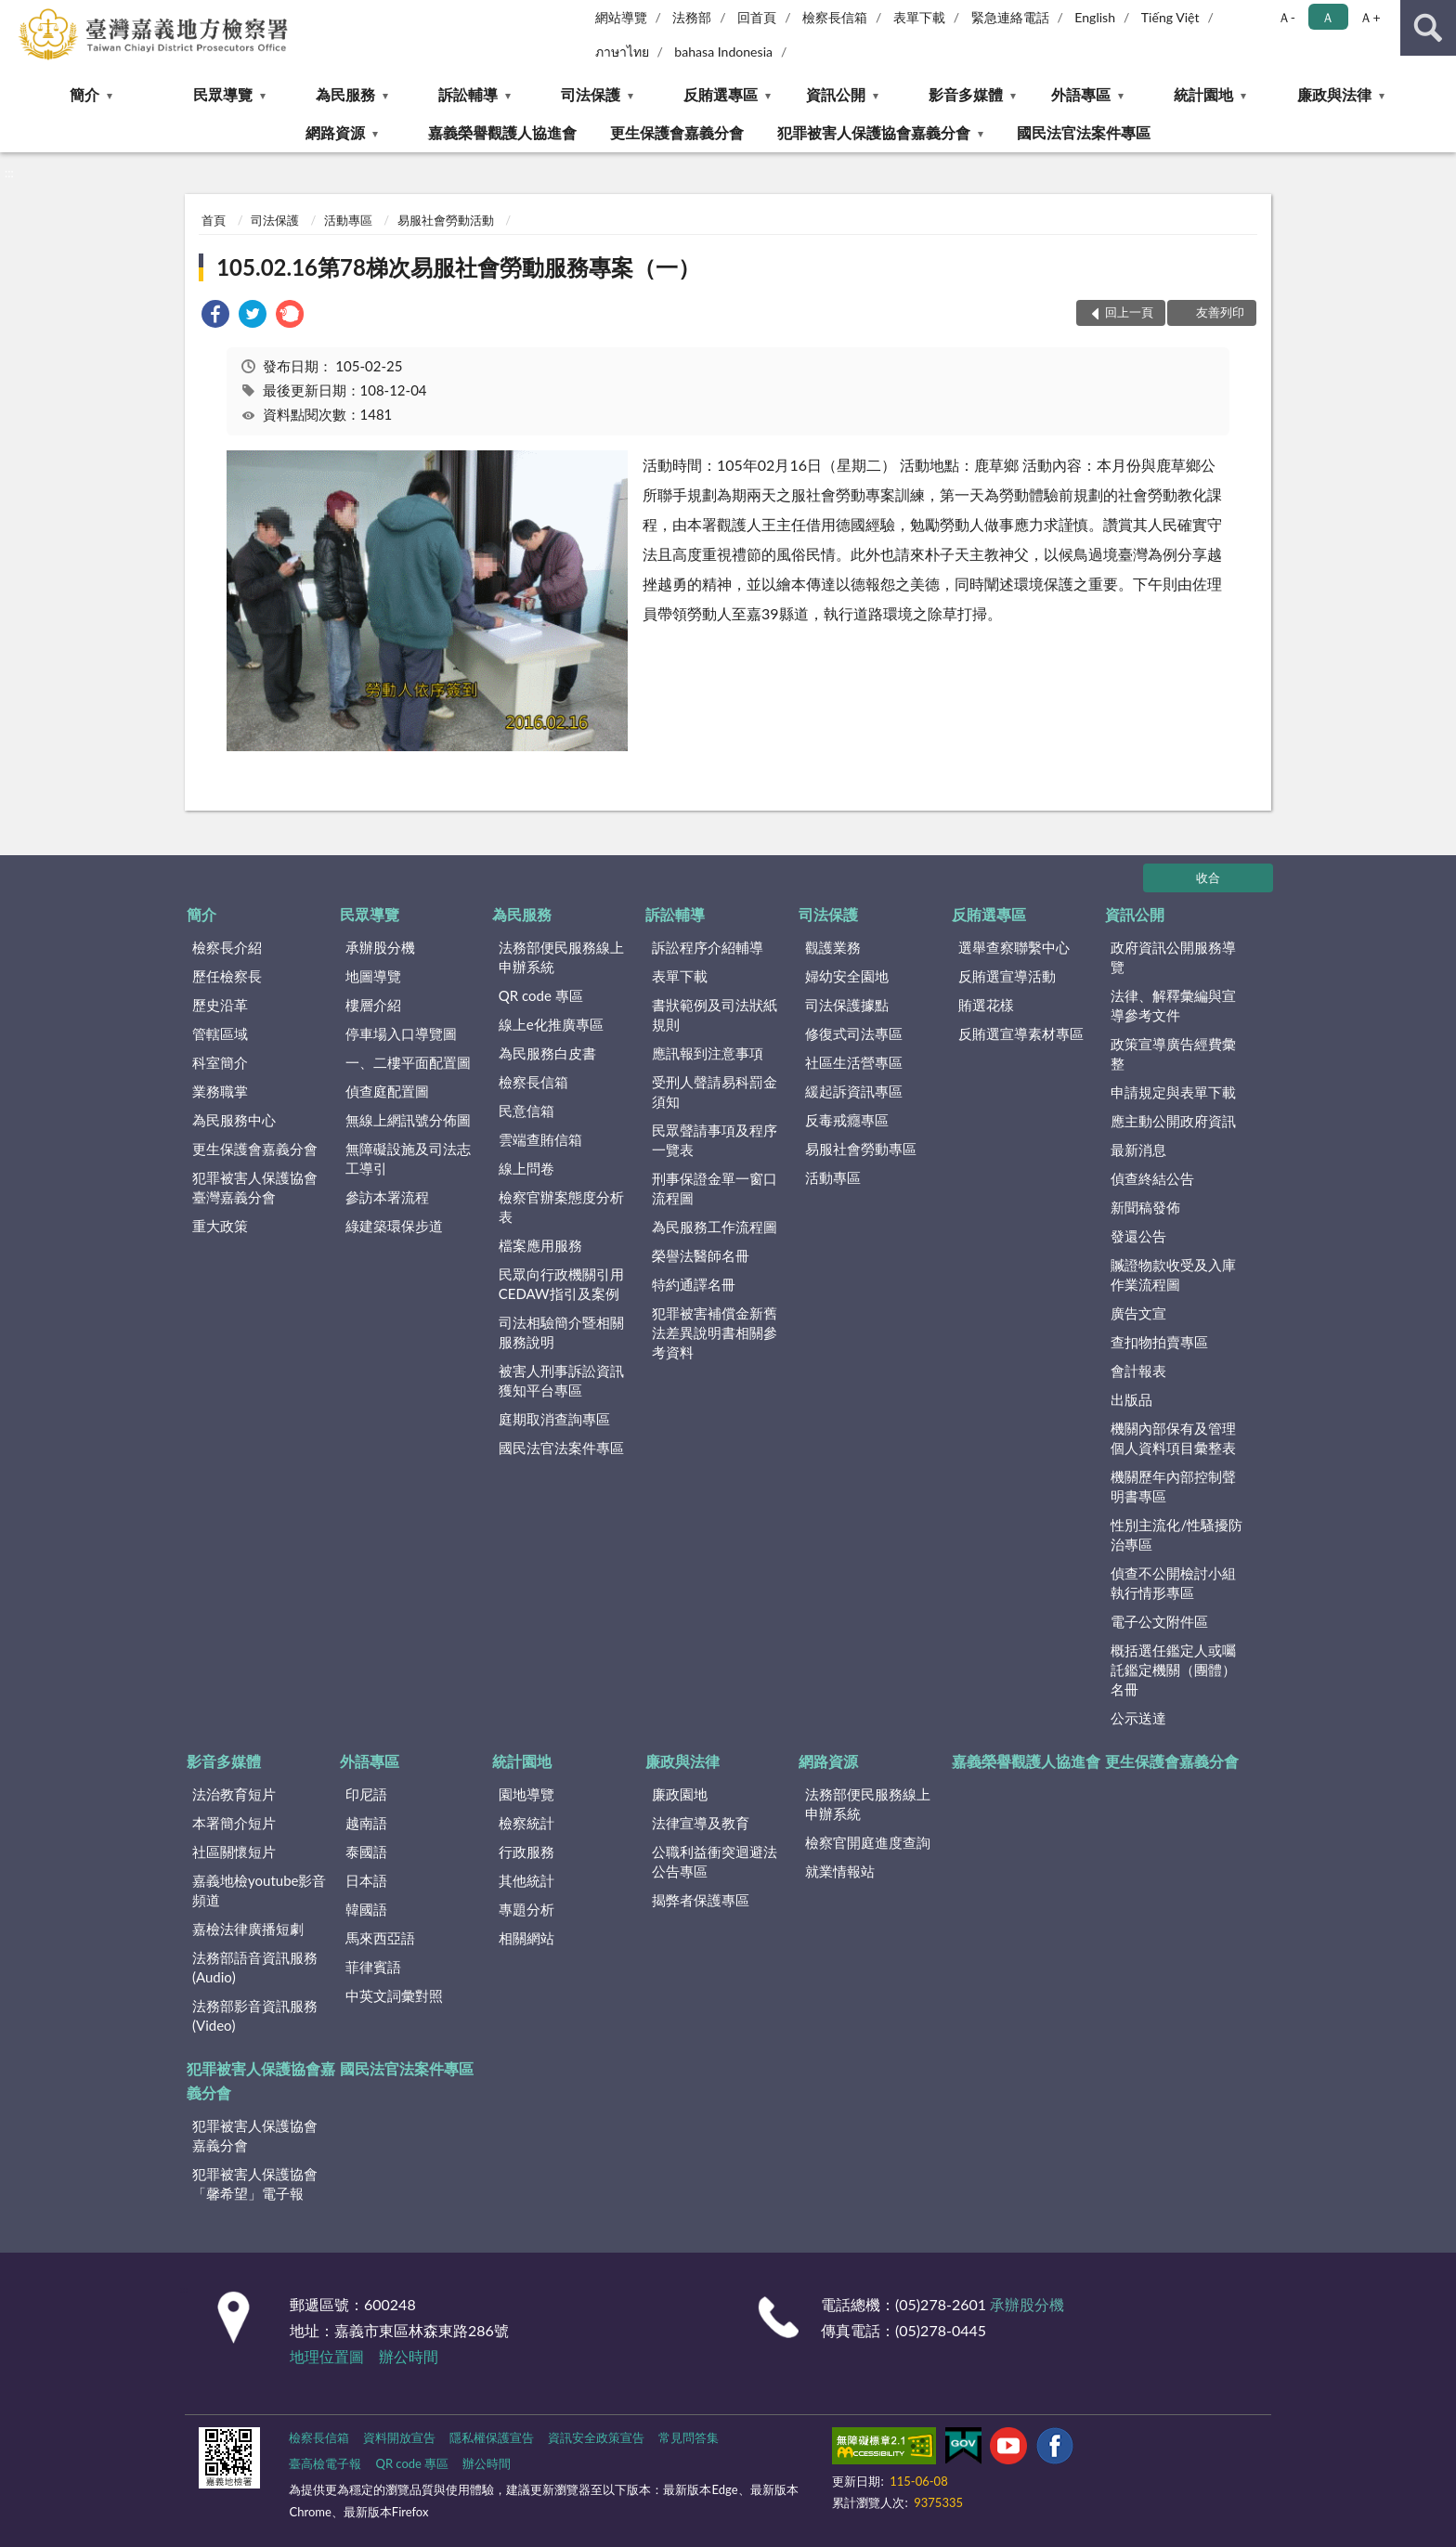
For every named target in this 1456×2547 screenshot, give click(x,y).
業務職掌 (220, 1091)
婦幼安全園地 (847, 976)
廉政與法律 (1334, 94)
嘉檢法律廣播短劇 (248, 1928)
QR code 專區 (541, 995)
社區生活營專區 (854, 1062)
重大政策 (220, 1225)
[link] (215, 316)
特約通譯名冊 (693, 1284)
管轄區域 (220, 1033)
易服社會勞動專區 (860, 1148)
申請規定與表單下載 (1173, 1092)
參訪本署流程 (387, 1197)
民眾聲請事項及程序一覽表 (714, 1140)
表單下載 (919, 17)
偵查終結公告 (1152, 1178)
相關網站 (526, 1938)
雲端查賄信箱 (540, 1139)
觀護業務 (833, 947)
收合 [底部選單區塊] (1208, 877)
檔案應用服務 (540, 1245)
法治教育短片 (234, 1794)
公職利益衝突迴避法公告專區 (714, 1861)
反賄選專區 (720, 94)
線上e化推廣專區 (551, 1024)
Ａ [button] (1327, 17)
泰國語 (366, 1851)
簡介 (84, 94)
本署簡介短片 (234, 1822)
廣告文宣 (1138, 1313)
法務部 (691, 17)
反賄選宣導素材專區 (1021, 1033)
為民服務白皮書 (547, 1053)
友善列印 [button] (1220, 312)
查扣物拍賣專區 (1159, 1341)
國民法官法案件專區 (1083, 132)
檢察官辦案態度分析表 (561, 1207)
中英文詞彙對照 (394, 1995)
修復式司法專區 (854, 1033)
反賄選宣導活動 (1007, 976)
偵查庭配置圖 (387, 1091)
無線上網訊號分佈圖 (408, 1119)
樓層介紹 (373, 1004)
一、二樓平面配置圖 (408, 1062)
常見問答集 (688, 2437)
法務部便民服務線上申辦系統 (561, 957)
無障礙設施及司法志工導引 (408, 1158)
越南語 (366, 1822)
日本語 (366, 1880)
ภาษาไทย (622, 51)
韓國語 (366, 1909)
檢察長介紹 (227, 947)
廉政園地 (680, 1794)
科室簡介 (220, 1062)
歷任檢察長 (227, 976)
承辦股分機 (380, 947)
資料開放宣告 (399, 2437)
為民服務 (345, 94)
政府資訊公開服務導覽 (1173, 957)
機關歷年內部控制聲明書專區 (1173, 1486)
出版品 (1131, 1399)
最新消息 (1138, 1149)
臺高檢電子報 (325, 2463)
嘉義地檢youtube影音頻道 (259, 1890)
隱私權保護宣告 (491, 2437)
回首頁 (756, 17)
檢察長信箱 (834, 17)
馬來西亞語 (380, 1938)
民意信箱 (526, 1110)
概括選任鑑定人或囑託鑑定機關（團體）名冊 (1173, 1669)
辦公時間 (408, 2356)
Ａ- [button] (1286, 17)
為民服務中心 (234, 1119)
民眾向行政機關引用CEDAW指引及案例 (561, 1284)
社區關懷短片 (234, 1851)
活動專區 (348, 220)
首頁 (214, 220)
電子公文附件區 (1159, 1621)
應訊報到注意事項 (707, 1053)
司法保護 (590, 94)
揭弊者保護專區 (700, 1899)
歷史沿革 (220, 1004)
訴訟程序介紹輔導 (707, 947)
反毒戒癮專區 (847, 1119)
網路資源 (335, 132)
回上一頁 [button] (1129, 312)
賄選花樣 (986, 1004)
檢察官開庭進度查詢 (867, 1842)
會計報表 (1138, 1370)
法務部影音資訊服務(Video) (255, 2015)
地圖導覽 (373, 976)
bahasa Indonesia (723, 51)
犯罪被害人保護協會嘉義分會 (873, 132)
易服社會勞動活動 (445, 220)
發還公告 (1138, 1236)
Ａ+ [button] (1369, 17)
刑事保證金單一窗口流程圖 (714, 1188)
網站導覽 (621, 17)
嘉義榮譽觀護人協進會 (502, 132)
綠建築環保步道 (394, 1225)
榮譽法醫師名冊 (700, 1255)
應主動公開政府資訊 (1173, 1120)
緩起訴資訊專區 (854, 1091)
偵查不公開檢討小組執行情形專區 (1173, 1583)
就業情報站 (840, 1871)
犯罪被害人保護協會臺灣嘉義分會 (255, 1187)
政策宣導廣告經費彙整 (1173, 1053)
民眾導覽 (223, 94)
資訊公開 (835, 94)
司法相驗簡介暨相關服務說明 (561, 1332)
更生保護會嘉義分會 (677, 132)
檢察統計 (526, 1822)
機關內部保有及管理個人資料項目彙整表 (1173, 1438)
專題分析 (526, 1909)
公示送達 (1138, 1717)
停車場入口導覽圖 (401, 1033)
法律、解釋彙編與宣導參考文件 (1173, 1005)
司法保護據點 (847, 1004)
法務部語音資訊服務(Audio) (255, 1967)
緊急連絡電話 (1010, 17)
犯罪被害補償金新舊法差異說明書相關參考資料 (714, 1332)
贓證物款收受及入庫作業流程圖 (1173, 1274)
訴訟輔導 (468, 94)
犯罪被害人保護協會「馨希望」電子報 (255, 2183)
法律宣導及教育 (700, 1822)
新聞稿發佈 (1145, 1207)
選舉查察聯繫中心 (1014, 947)
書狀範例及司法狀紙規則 (714, 1014)
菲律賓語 (373, 1966)
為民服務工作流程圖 (714, 1226)
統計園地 (1203, 94)
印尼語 (366, 1794)
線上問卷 (526, 1168)
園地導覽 (526, 1794)
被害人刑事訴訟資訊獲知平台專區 (561, 1380)
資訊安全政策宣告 (596, 2437)
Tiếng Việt (1170, 17)
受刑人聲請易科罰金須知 (714, 1091)
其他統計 (526, 1880)
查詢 (1428, 28)
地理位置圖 (327, 2356)
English (1094, 17)
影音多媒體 (966, 94)
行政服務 (526, 1851)
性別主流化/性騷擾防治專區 (1176, 1534)
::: (15, 13)
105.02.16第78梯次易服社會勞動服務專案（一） (458, 266)
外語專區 (1081, 94)
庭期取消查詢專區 (554, 1418)
